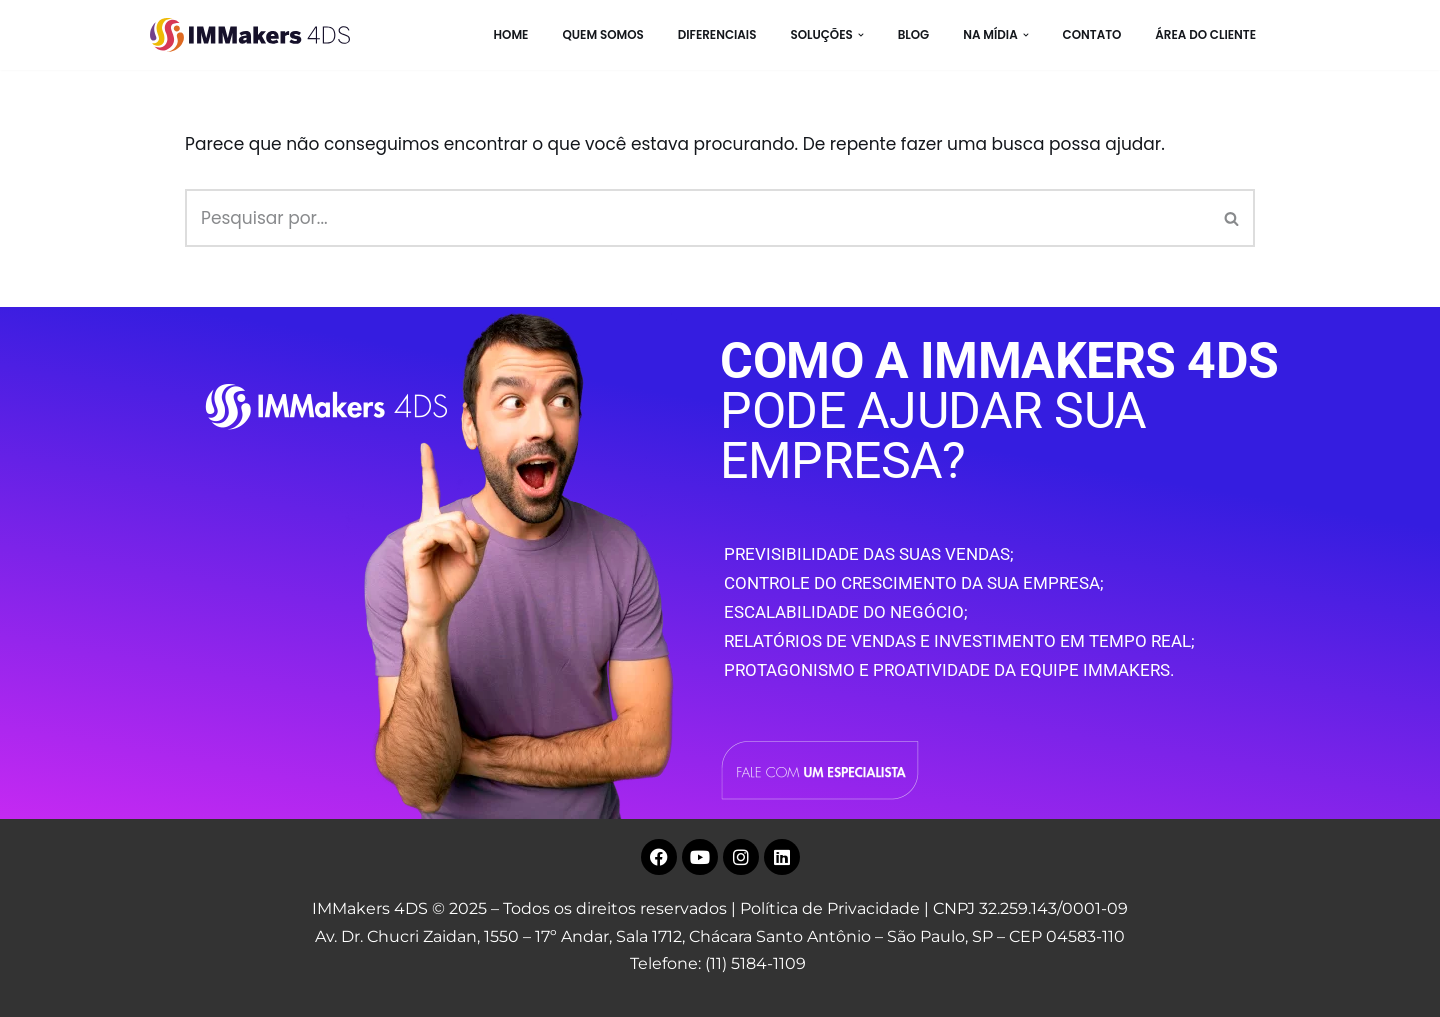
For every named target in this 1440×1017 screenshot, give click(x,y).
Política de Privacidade (830, 908)
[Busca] (697, 218)
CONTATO (1092, 35)
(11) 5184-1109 (755, 963)
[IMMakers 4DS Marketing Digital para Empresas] (255, 35)
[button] (861, 35)
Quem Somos (602, 35)
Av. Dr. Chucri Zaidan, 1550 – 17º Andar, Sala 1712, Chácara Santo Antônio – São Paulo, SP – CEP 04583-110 (720, 936)
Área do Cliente (1205, 35)
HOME (510, 35)
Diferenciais (717, 35)
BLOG (914, 35)
